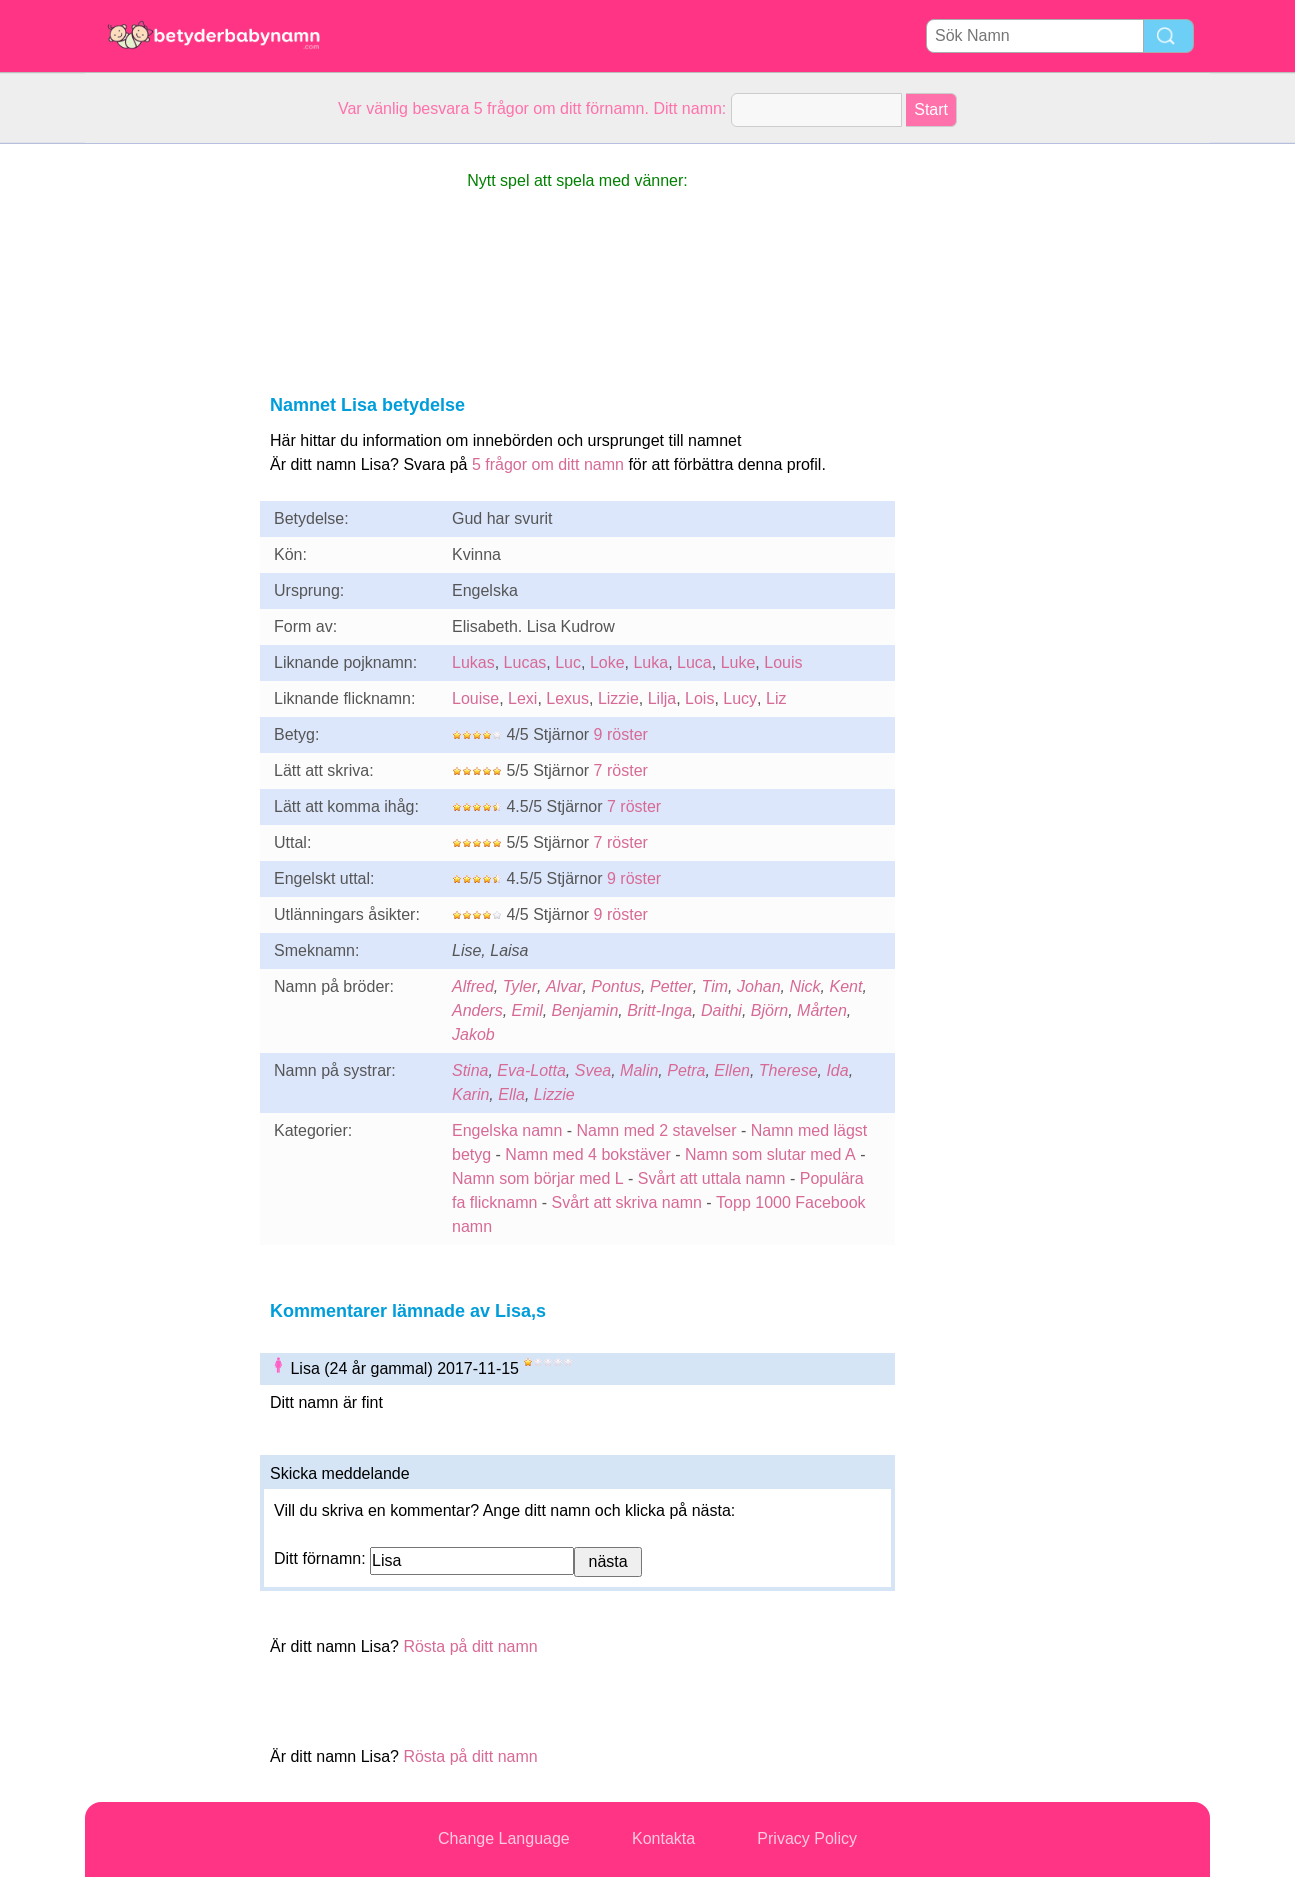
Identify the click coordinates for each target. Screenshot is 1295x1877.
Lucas (525, 662)
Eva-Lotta (531, 1070)
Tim (715, 986)
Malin (639, 1070)
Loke (607, 662)
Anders (477, 1010)
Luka (650, 662)
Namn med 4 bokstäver (587, 1154)
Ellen (732, 1070)
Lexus (567, 698)
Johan (759, 986)
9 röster (621, 734)
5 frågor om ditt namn (548, 464)
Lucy (740, 698)
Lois (699, 698)
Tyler (520, 986)
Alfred (473, 986)
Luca (694, 662)
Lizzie (618, 698)
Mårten (822, 1010)
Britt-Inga (659, 1010)
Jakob (473, 1034)
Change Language (504, 1838)
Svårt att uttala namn (712, 1178)
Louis (783, 662)
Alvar (564, 986)
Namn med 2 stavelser (657, 1130)
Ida (837, 1070)
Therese (788, 1070)
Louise (475, 698)
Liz (776, 698)
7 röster (621, 770)
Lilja (662, 698)
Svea (593, 1070)
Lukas (473, 662)
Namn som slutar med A (770, 1154)
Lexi (522, 698)
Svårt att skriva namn (627, 1202)
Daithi (721, 1010)
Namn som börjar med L (538, 1178)
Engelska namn (507, 1130)
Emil (527, 1010)
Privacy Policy (807, 1838)
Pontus (616, 986)
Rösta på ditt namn (470, 1646)
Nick (804, 986)
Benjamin (585, 1010)
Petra (686, 1070)
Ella (511, 1094)
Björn (769, 1010)
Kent (845, 986)
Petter (671, 986)
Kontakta (663, 1838)
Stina (470, 1070)
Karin (470, 1094)
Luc (568, 662)
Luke (738, 662)
